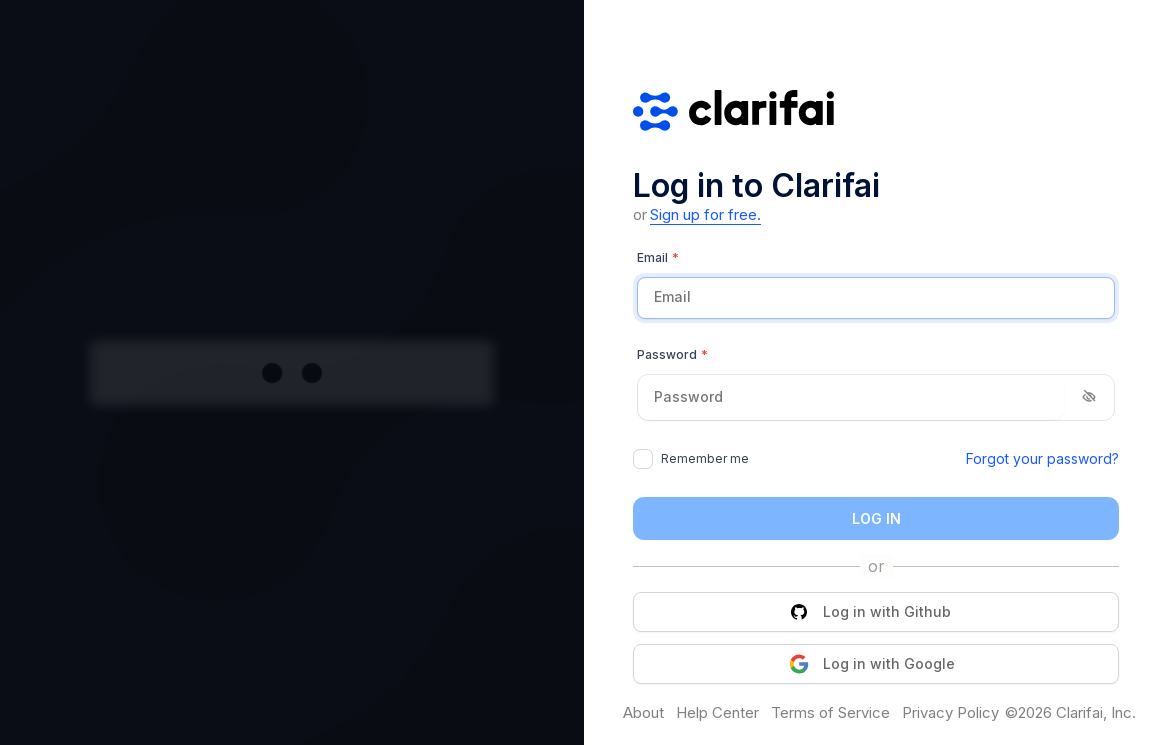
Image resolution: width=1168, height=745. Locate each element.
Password (672, 355)
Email (658, 258)
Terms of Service (830, 713)
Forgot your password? (1042, 458)
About (643, 713)
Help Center (717, 713)
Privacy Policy (950, 713)
